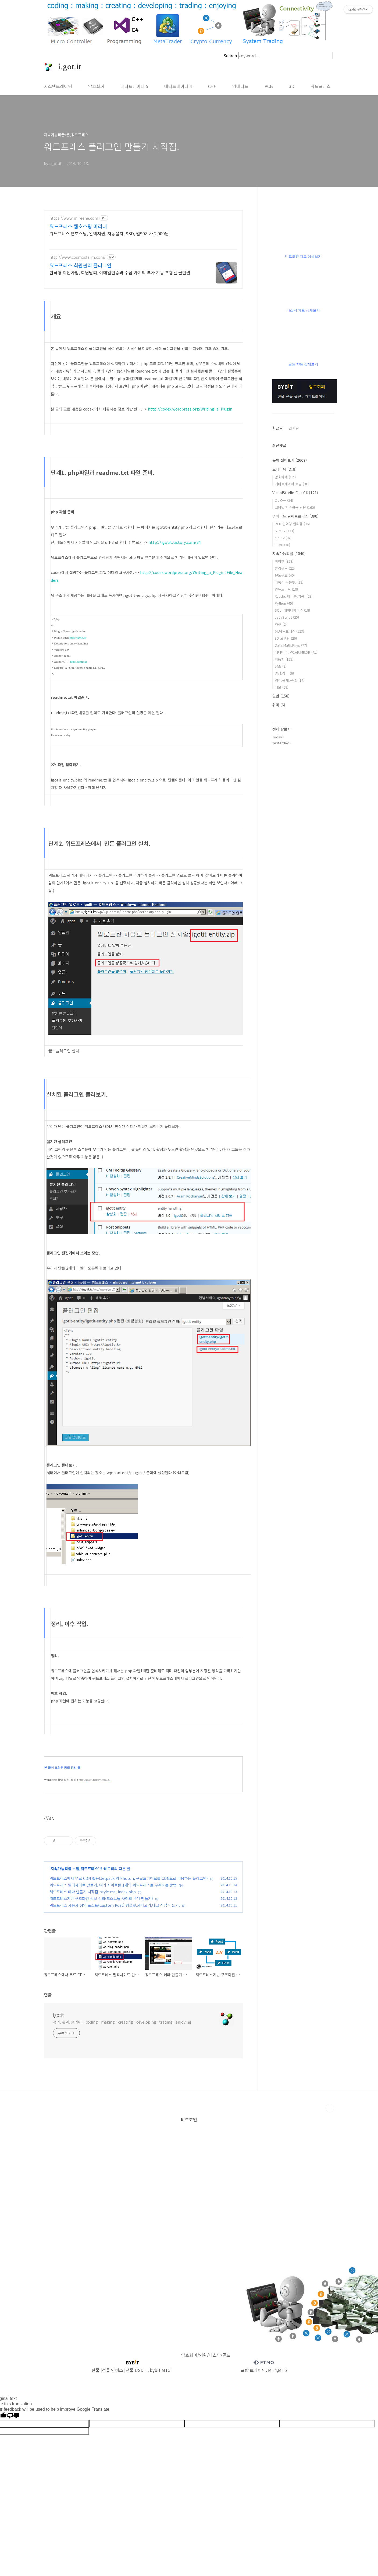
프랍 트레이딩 (253, 2370)
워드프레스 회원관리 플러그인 (80, 265)
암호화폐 (96, 86)
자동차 (284, 659)
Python (284, 603)
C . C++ (284, 500)
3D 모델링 (286, 638)
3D (291, 86)
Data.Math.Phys (291, 645)
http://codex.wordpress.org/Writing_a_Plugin (190, 409)
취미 (278, 704)
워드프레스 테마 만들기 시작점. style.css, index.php (92, 1891)
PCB (269, 86)
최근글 (277, 428)
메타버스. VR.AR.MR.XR (296, 652)
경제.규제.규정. (289, 680)
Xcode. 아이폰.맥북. (293, 596)
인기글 (293, 428)
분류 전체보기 (289, 460)
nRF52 (283, 537)
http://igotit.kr (78, 637)
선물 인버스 (112, 2370)
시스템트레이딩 (58, 86)
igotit (58, 2014)
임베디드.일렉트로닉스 (295, 516)
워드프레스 (321, 86)
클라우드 (285, 568)
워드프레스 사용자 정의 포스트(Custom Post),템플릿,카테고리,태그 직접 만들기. (114, 1905)
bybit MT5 (160, 2370)
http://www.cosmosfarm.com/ (77, 257)
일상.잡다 (284, 673)
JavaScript (287, 617)
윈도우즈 (285, 575)
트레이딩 (284, 469)
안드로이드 (286, 589)
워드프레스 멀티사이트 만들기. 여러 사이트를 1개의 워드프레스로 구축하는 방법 (113, 1885)
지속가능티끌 (61, 1868)
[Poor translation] (13, 2416)
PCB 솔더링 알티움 (292, 523)
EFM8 (282, 544)
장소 (280, 666)
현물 (95, 2370)
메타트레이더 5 (134, 86)
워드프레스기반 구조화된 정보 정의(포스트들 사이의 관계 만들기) (101, 1898)
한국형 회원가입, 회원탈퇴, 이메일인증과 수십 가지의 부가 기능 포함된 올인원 (119, 272)
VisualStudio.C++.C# (295, 492)
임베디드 (240, 86)
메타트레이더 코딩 (292, 483)
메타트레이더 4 (178, 86)
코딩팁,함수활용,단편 (295, 507)
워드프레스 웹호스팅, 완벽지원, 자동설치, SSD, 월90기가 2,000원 (109, 233)
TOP (330, 2108)
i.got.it (66, 67)
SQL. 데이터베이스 (292, 610)
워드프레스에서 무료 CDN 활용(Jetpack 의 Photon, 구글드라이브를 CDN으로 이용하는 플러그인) (128, 1878)
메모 (281, 687)
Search (230, 55)
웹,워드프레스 (87, 1868)
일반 (281, 696)
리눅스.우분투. (289, 582)
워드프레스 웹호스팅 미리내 (78, 226)
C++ (212, 86)
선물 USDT (136, 2370)
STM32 (284, 530)
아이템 (284, 561)
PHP (281, 624)
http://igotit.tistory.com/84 (174, 542)
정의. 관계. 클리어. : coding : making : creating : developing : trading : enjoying (122, 2022)
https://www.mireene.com (73, 218)
